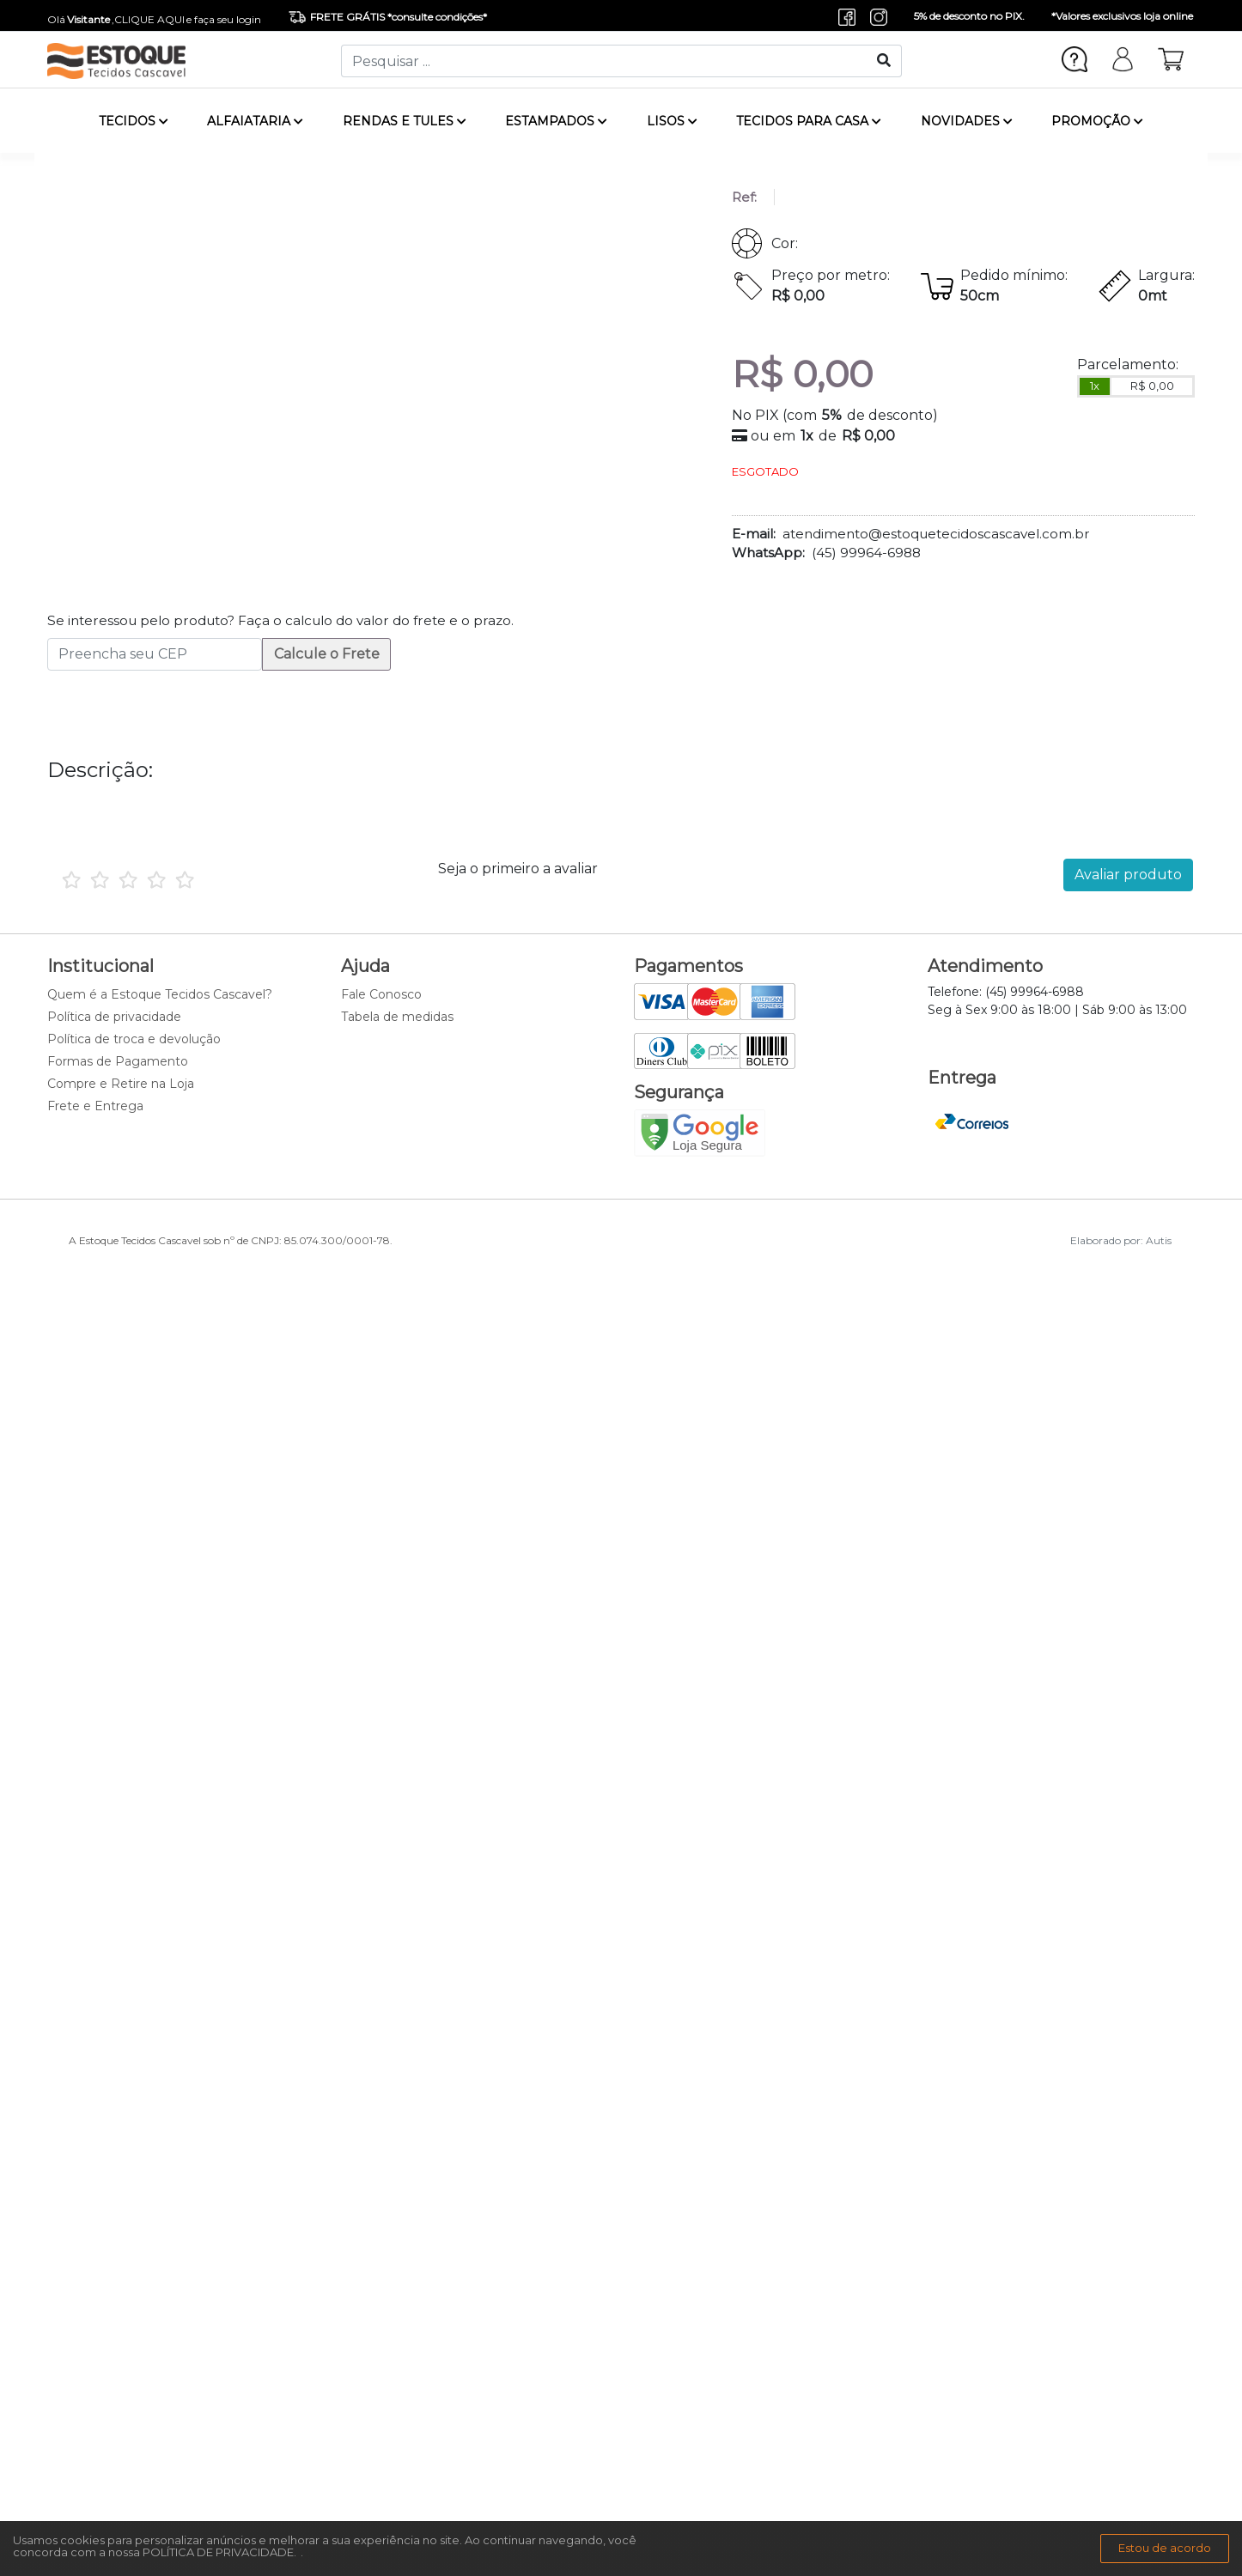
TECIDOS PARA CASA (808, 121)
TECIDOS (133, 121)
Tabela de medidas (397, 1016)
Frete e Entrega (95, 1106)
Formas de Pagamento (117, 1061)
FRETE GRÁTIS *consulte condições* (388, 17)
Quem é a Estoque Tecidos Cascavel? (159, 994)
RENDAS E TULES (404, 121)
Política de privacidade (114, 1016)
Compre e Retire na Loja (120, 1083)
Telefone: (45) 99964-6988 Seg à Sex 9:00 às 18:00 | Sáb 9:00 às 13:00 (1057, 1001)
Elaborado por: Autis (1121, 1240)
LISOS (672, 121)
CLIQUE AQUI (149, 19)
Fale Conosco (381, 994)
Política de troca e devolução (134, 1039)
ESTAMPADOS (556, 121)
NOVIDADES (967, 121)
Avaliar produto (1128, 874)
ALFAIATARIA (255, 121)
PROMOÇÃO (1097, 121)
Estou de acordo (1164, 2548)
